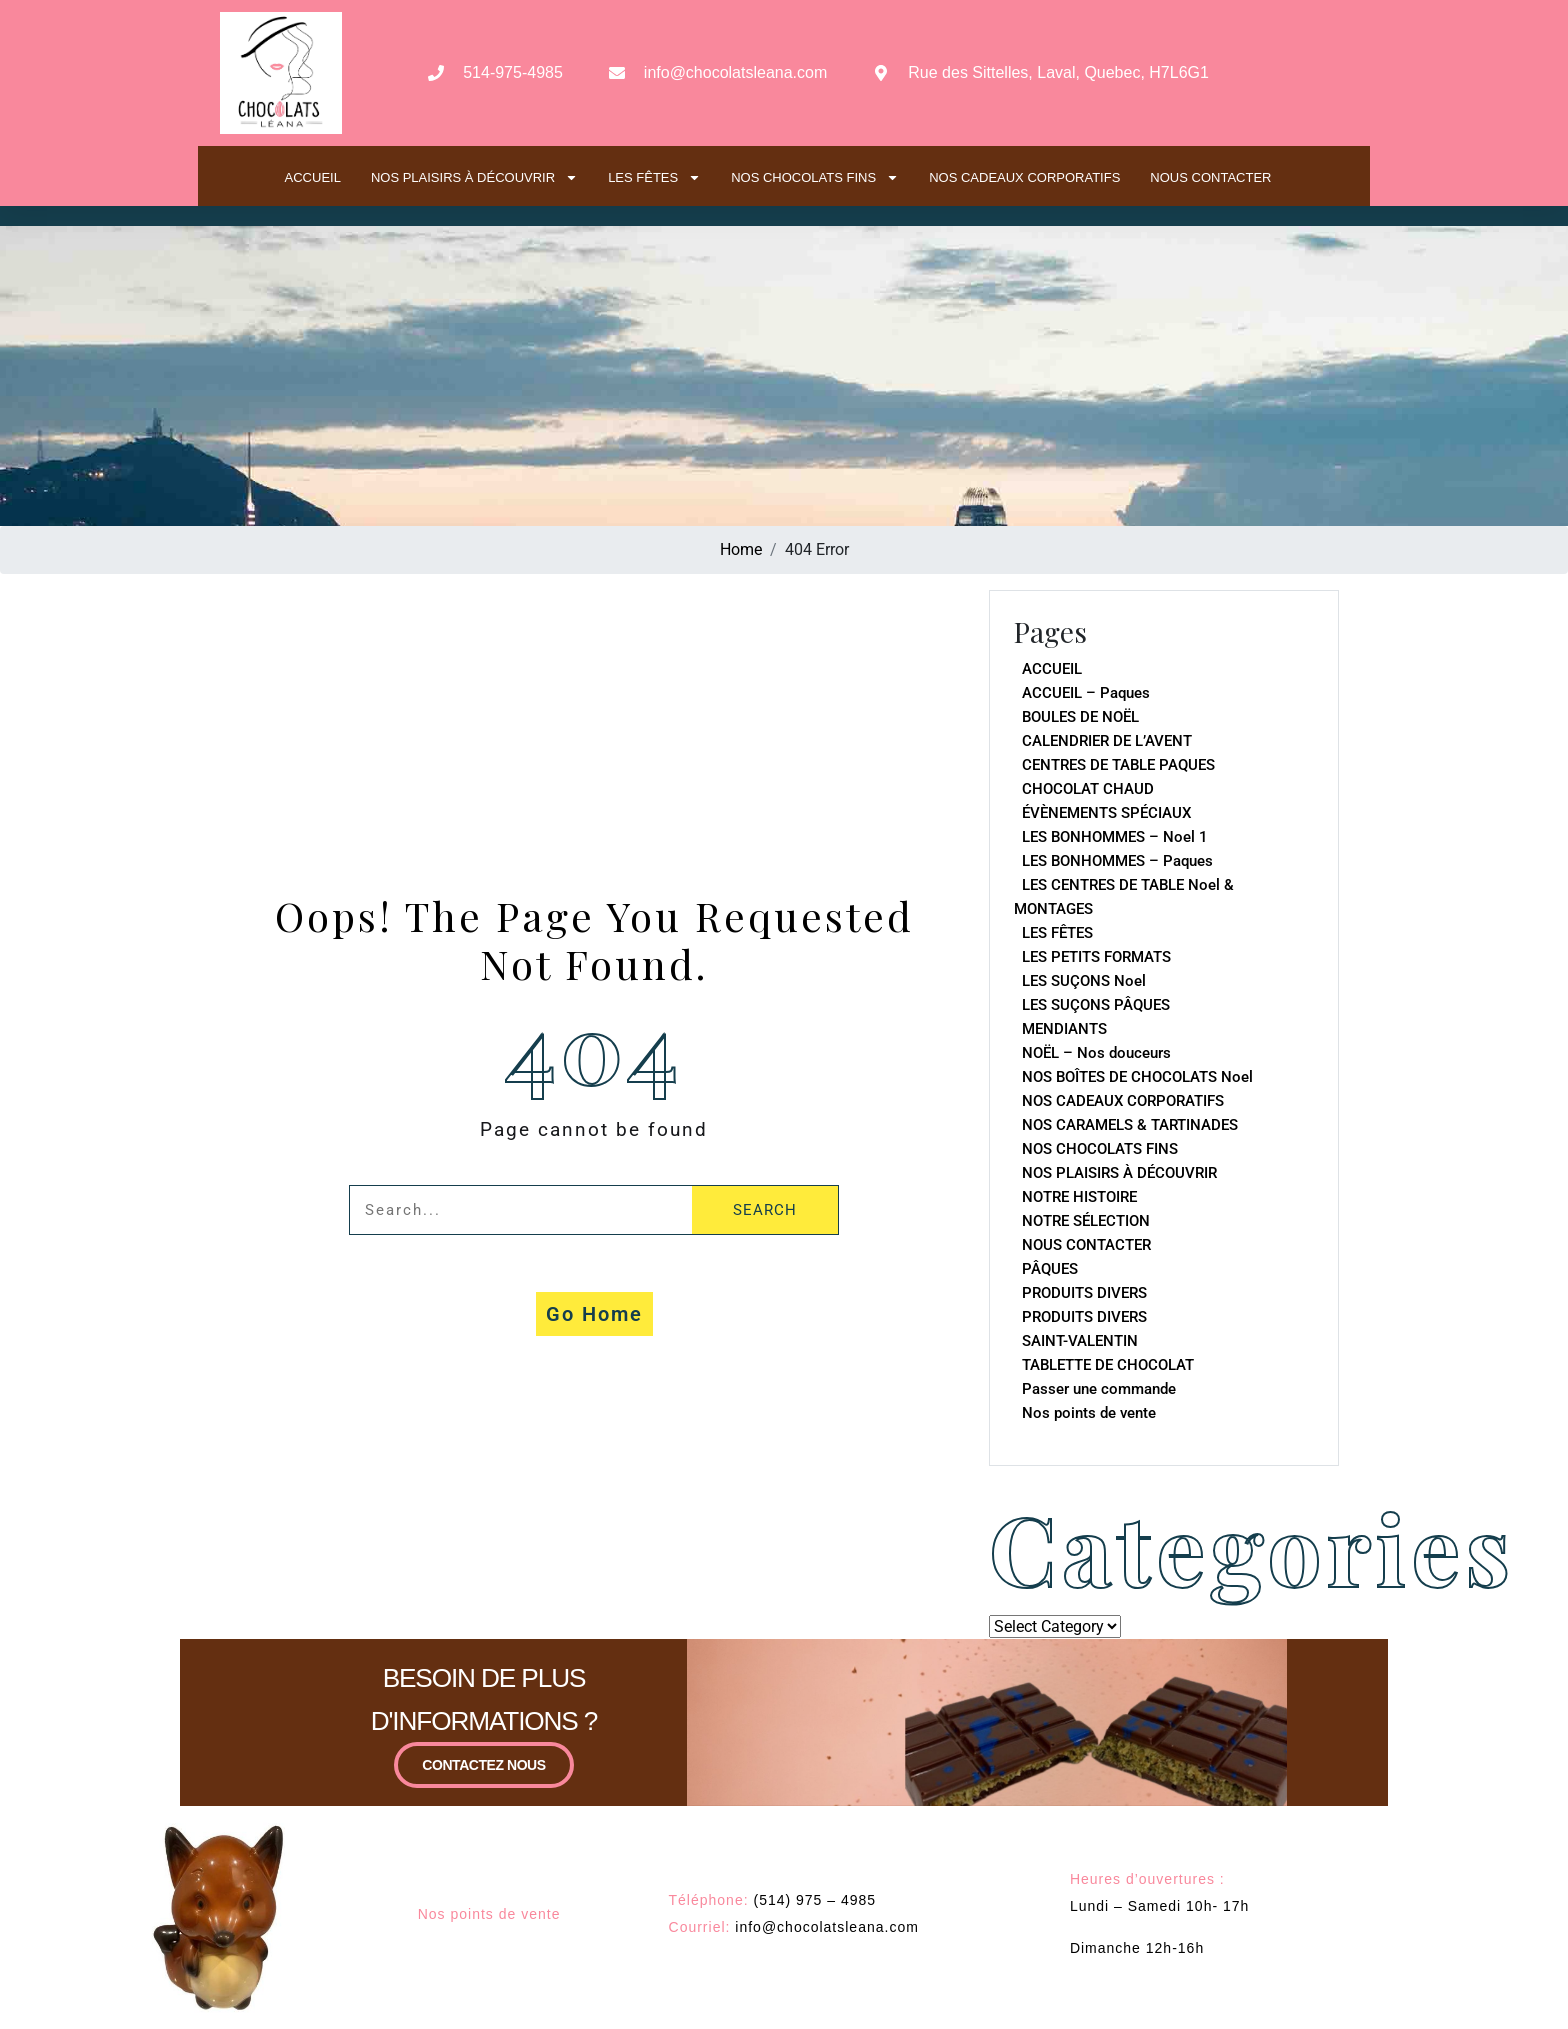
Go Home (594, 1314)
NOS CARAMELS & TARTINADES (1130, 1125)
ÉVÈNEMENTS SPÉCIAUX (1106, 813)
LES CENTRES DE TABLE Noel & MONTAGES (1124, 897)
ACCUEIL (313, 177)
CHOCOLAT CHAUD (1088, 789)
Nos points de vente (1089, 1413)
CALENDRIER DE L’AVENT (1107, 741)
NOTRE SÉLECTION (1086, 1221)
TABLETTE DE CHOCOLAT (1108, 1365)
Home (741, 549)
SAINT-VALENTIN (1080, 1341)
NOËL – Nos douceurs (1096, 1053)
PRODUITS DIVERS (1084, 1293)
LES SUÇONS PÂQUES (1096, 1005)
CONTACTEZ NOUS (483, 1784)
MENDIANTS (1064, 1029)
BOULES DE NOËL (1080, 717)
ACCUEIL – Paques (1086, 693)
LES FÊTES (654, 177)
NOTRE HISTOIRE (1079, 1197)
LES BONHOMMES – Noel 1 (1115, 837)
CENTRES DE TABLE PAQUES (1118, 765)
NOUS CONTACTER (1210, 177)
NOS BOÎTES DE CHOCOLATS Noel (1137, 1077)
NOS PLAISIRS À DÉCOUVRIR (474, 177)
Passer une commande (1099, 1389)
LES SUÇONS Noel (1084, 981)
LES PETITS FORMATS (1096, 957)
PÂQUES (1050, 1269)
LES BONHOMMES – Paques (1117, 861)
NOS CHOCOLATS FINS (815, 177)
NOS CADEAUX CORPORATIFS (1024, 177)
